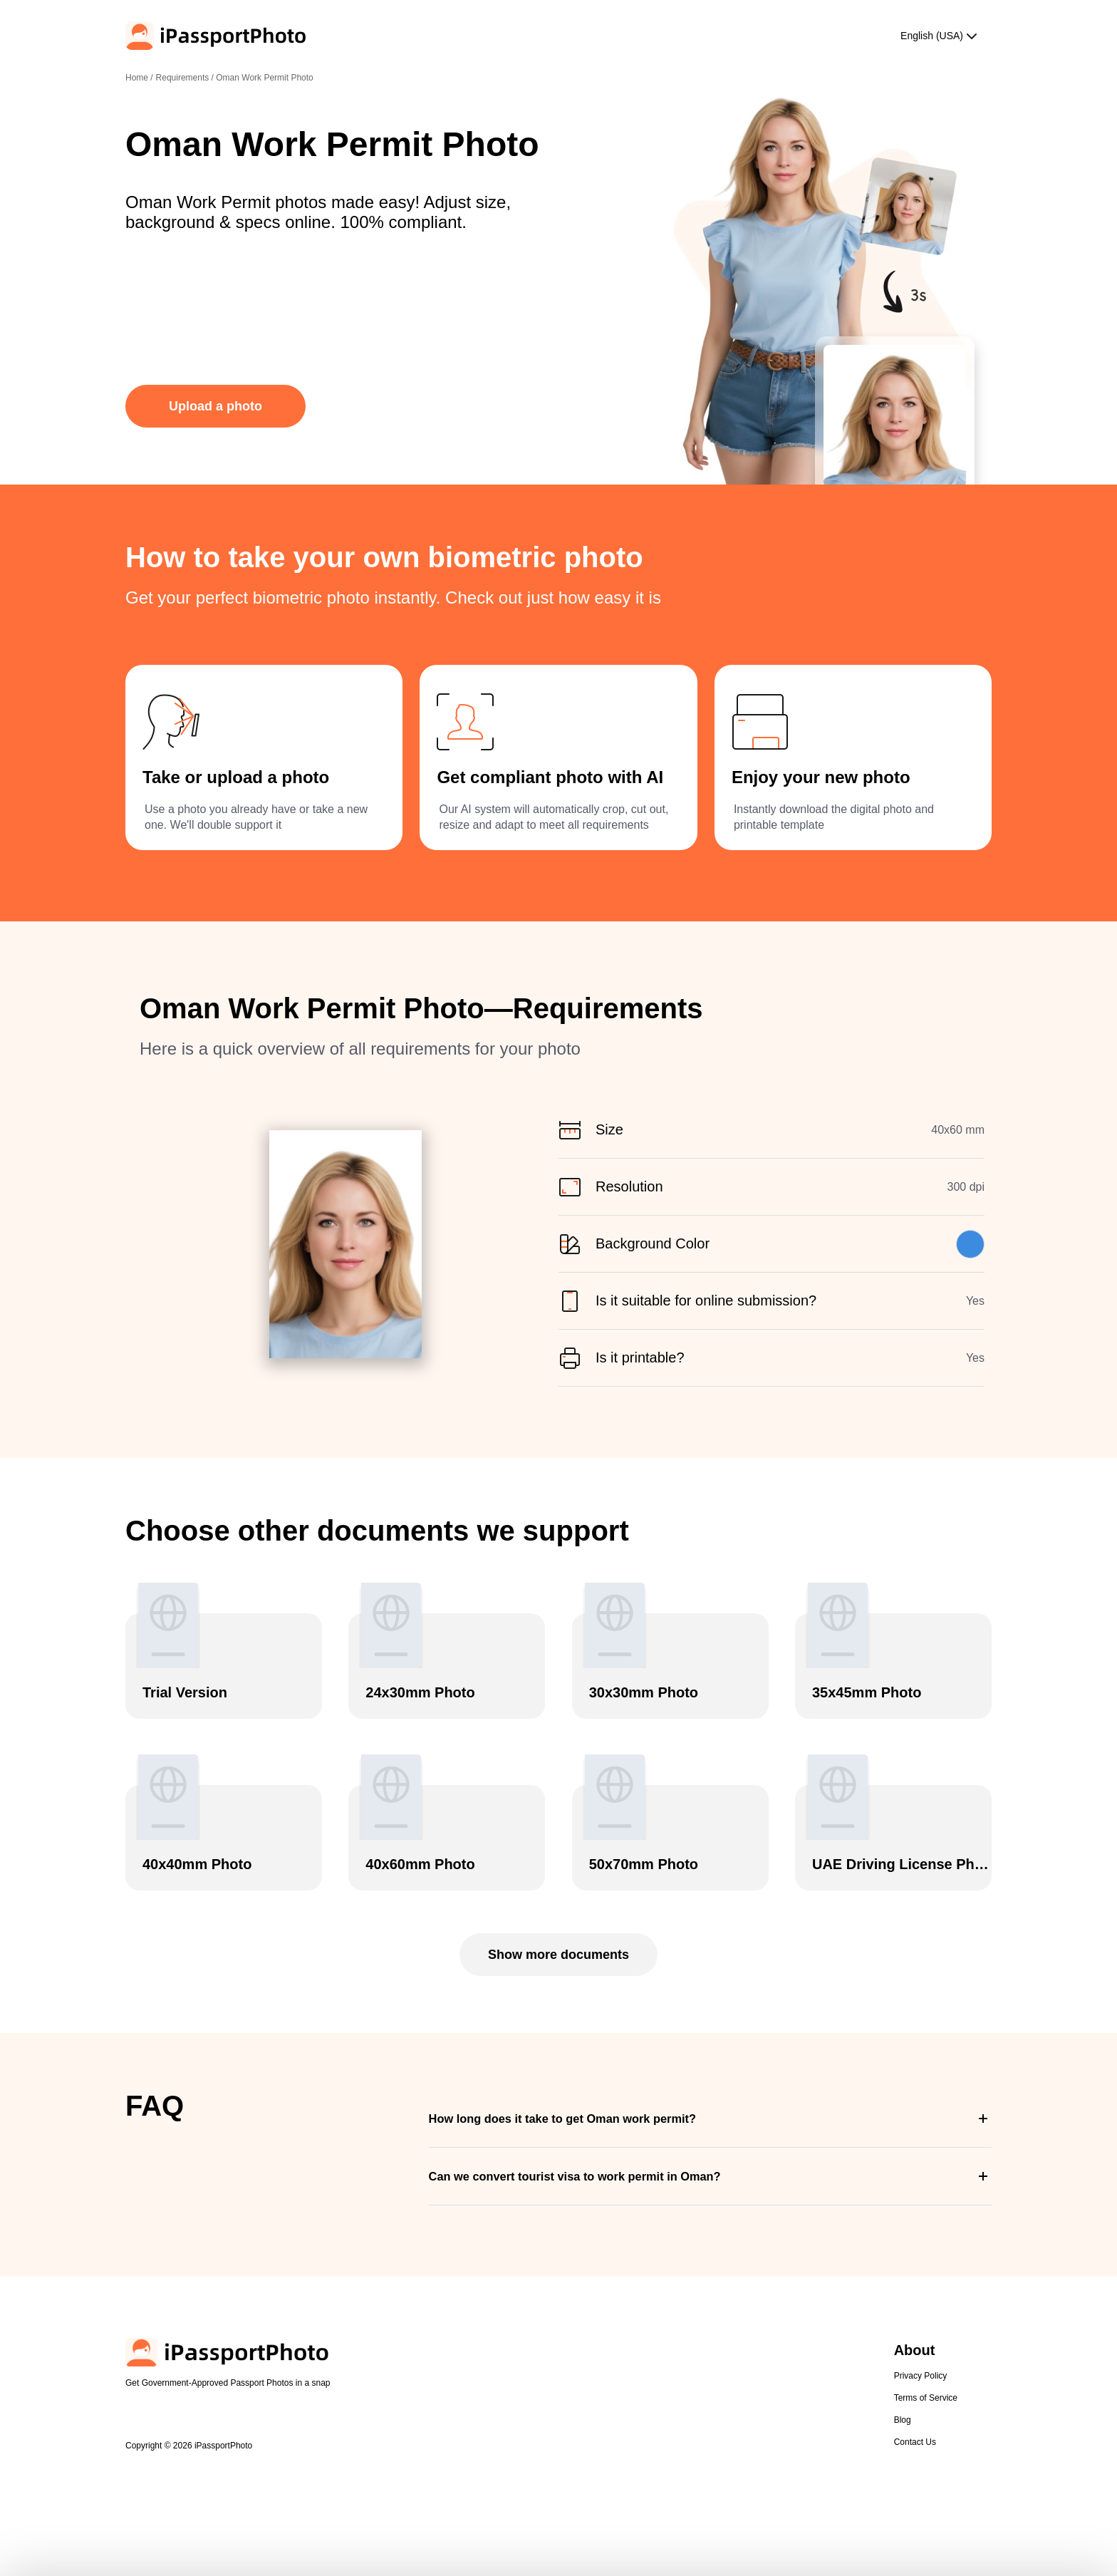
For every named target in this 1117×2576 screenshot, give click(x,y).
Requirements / (186, 78)
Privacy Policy (920, 2376)
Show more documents (558, 1954)
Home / (139, 78)
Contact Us (915, 2442)
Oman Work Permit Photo (264, 78)
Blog (902, 2420)
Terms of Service (925, 2398)
